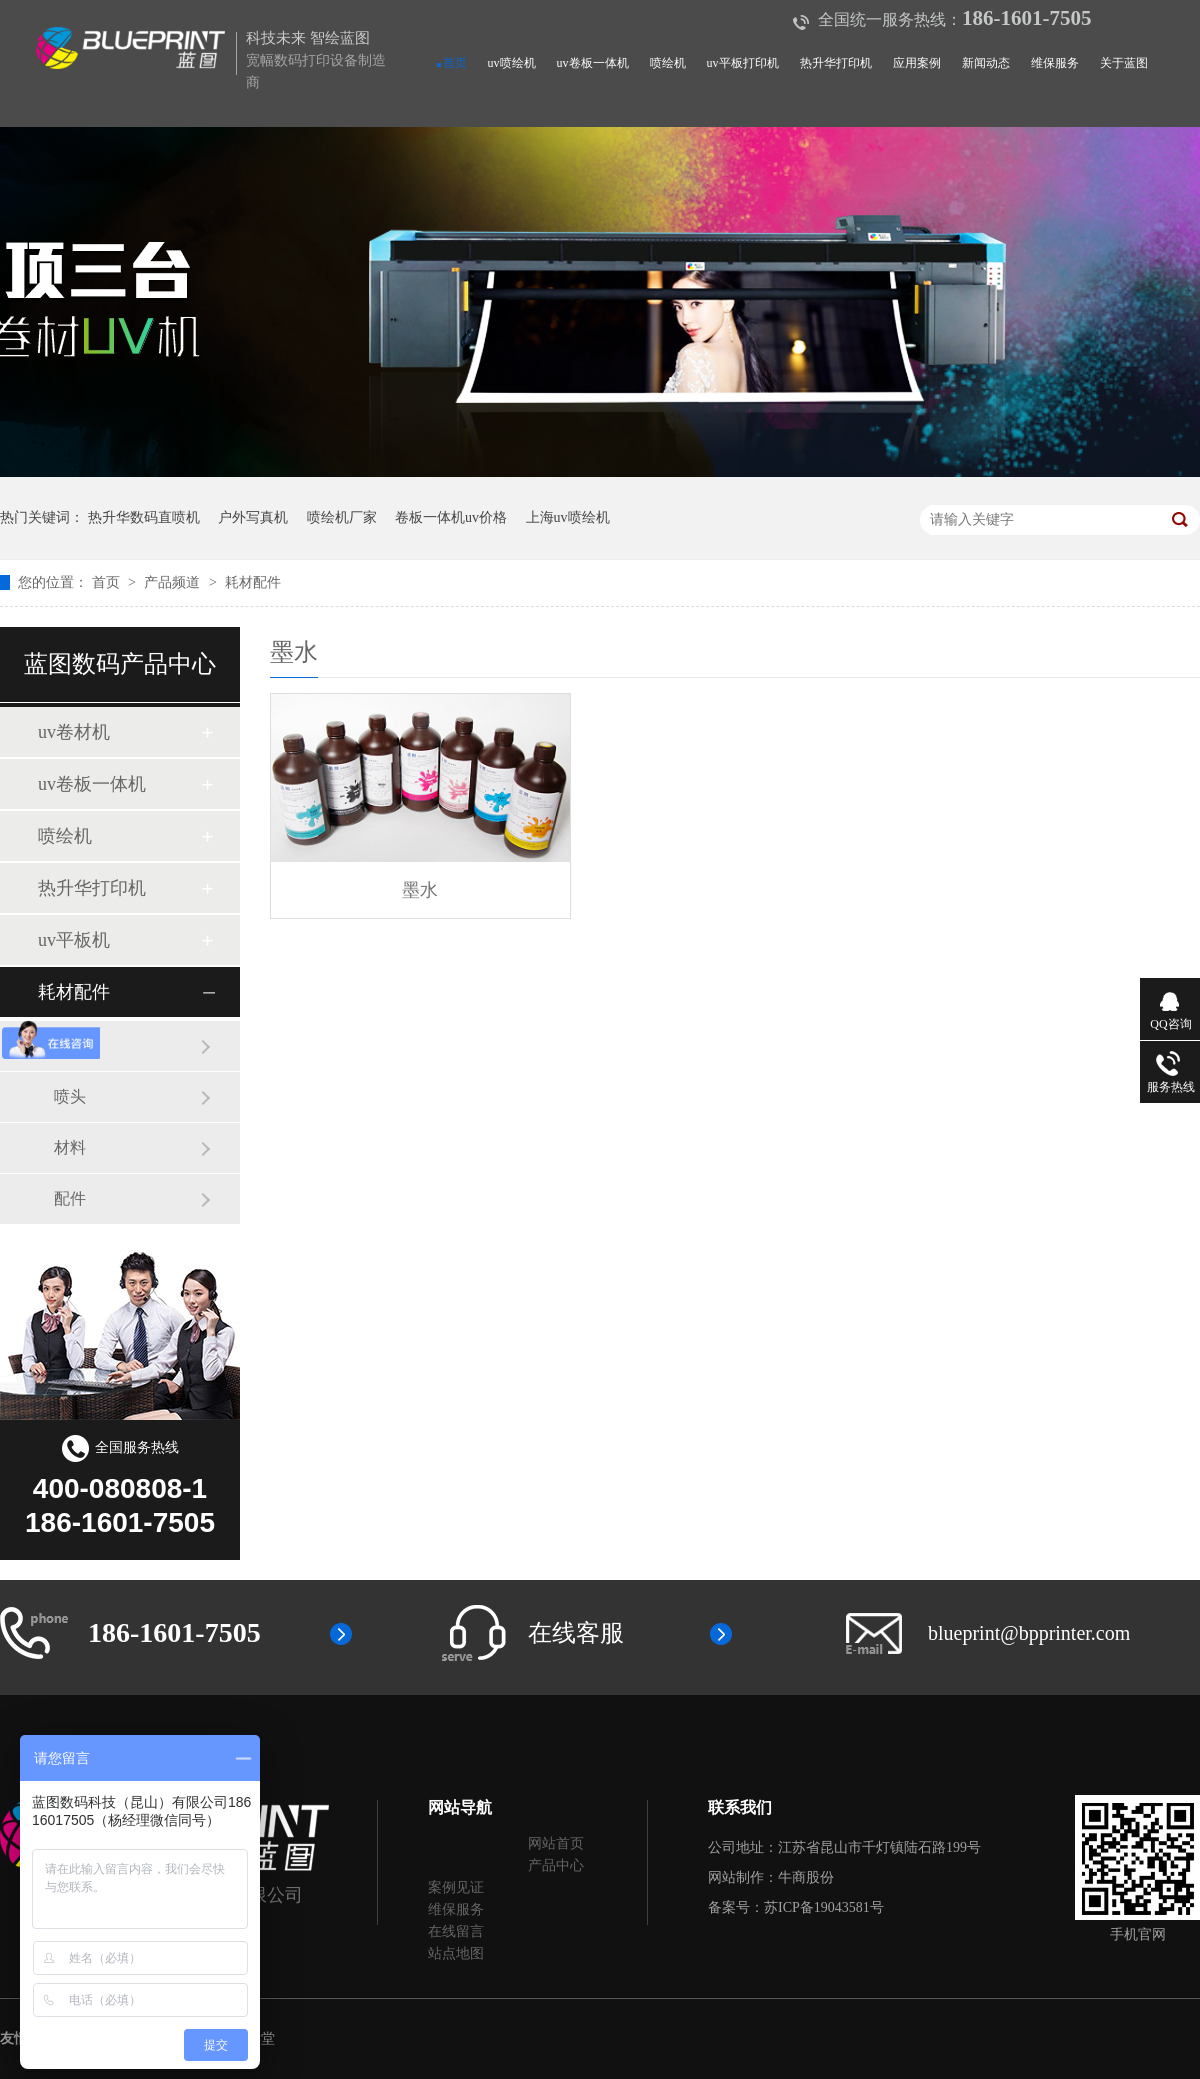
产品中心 (556, 1865)
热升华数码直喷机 (144, 517)
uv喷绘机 (512, 63)
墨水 (70, 1045)
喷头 (70, 1096)
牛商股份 (806, 1877)
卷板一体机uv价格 (451, 517)
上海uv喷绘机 (568, 517)
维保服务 (1055, 63)
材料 (70, 1147)
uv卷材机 (74, 732)
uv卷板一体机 (593, 63)
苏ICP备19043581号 (824, 1907)
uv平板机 (74, 940)
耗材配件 (253, 582)
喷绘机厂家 (342, 517)
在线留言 (456, 1931)
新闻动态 (986, 63)
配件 (70, 1198)
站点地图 (456, 1953)
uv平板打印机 (743, 63)
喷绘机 (668, 63)
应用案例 (917, 63)
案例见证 (456, 1887)
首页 (455, 63)
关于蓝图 (1124, 63)
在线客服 (576, 1633)
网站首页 (556, 1843)
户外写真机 (253, 517)
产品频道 (174, 582)
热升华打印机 (836, 63)
